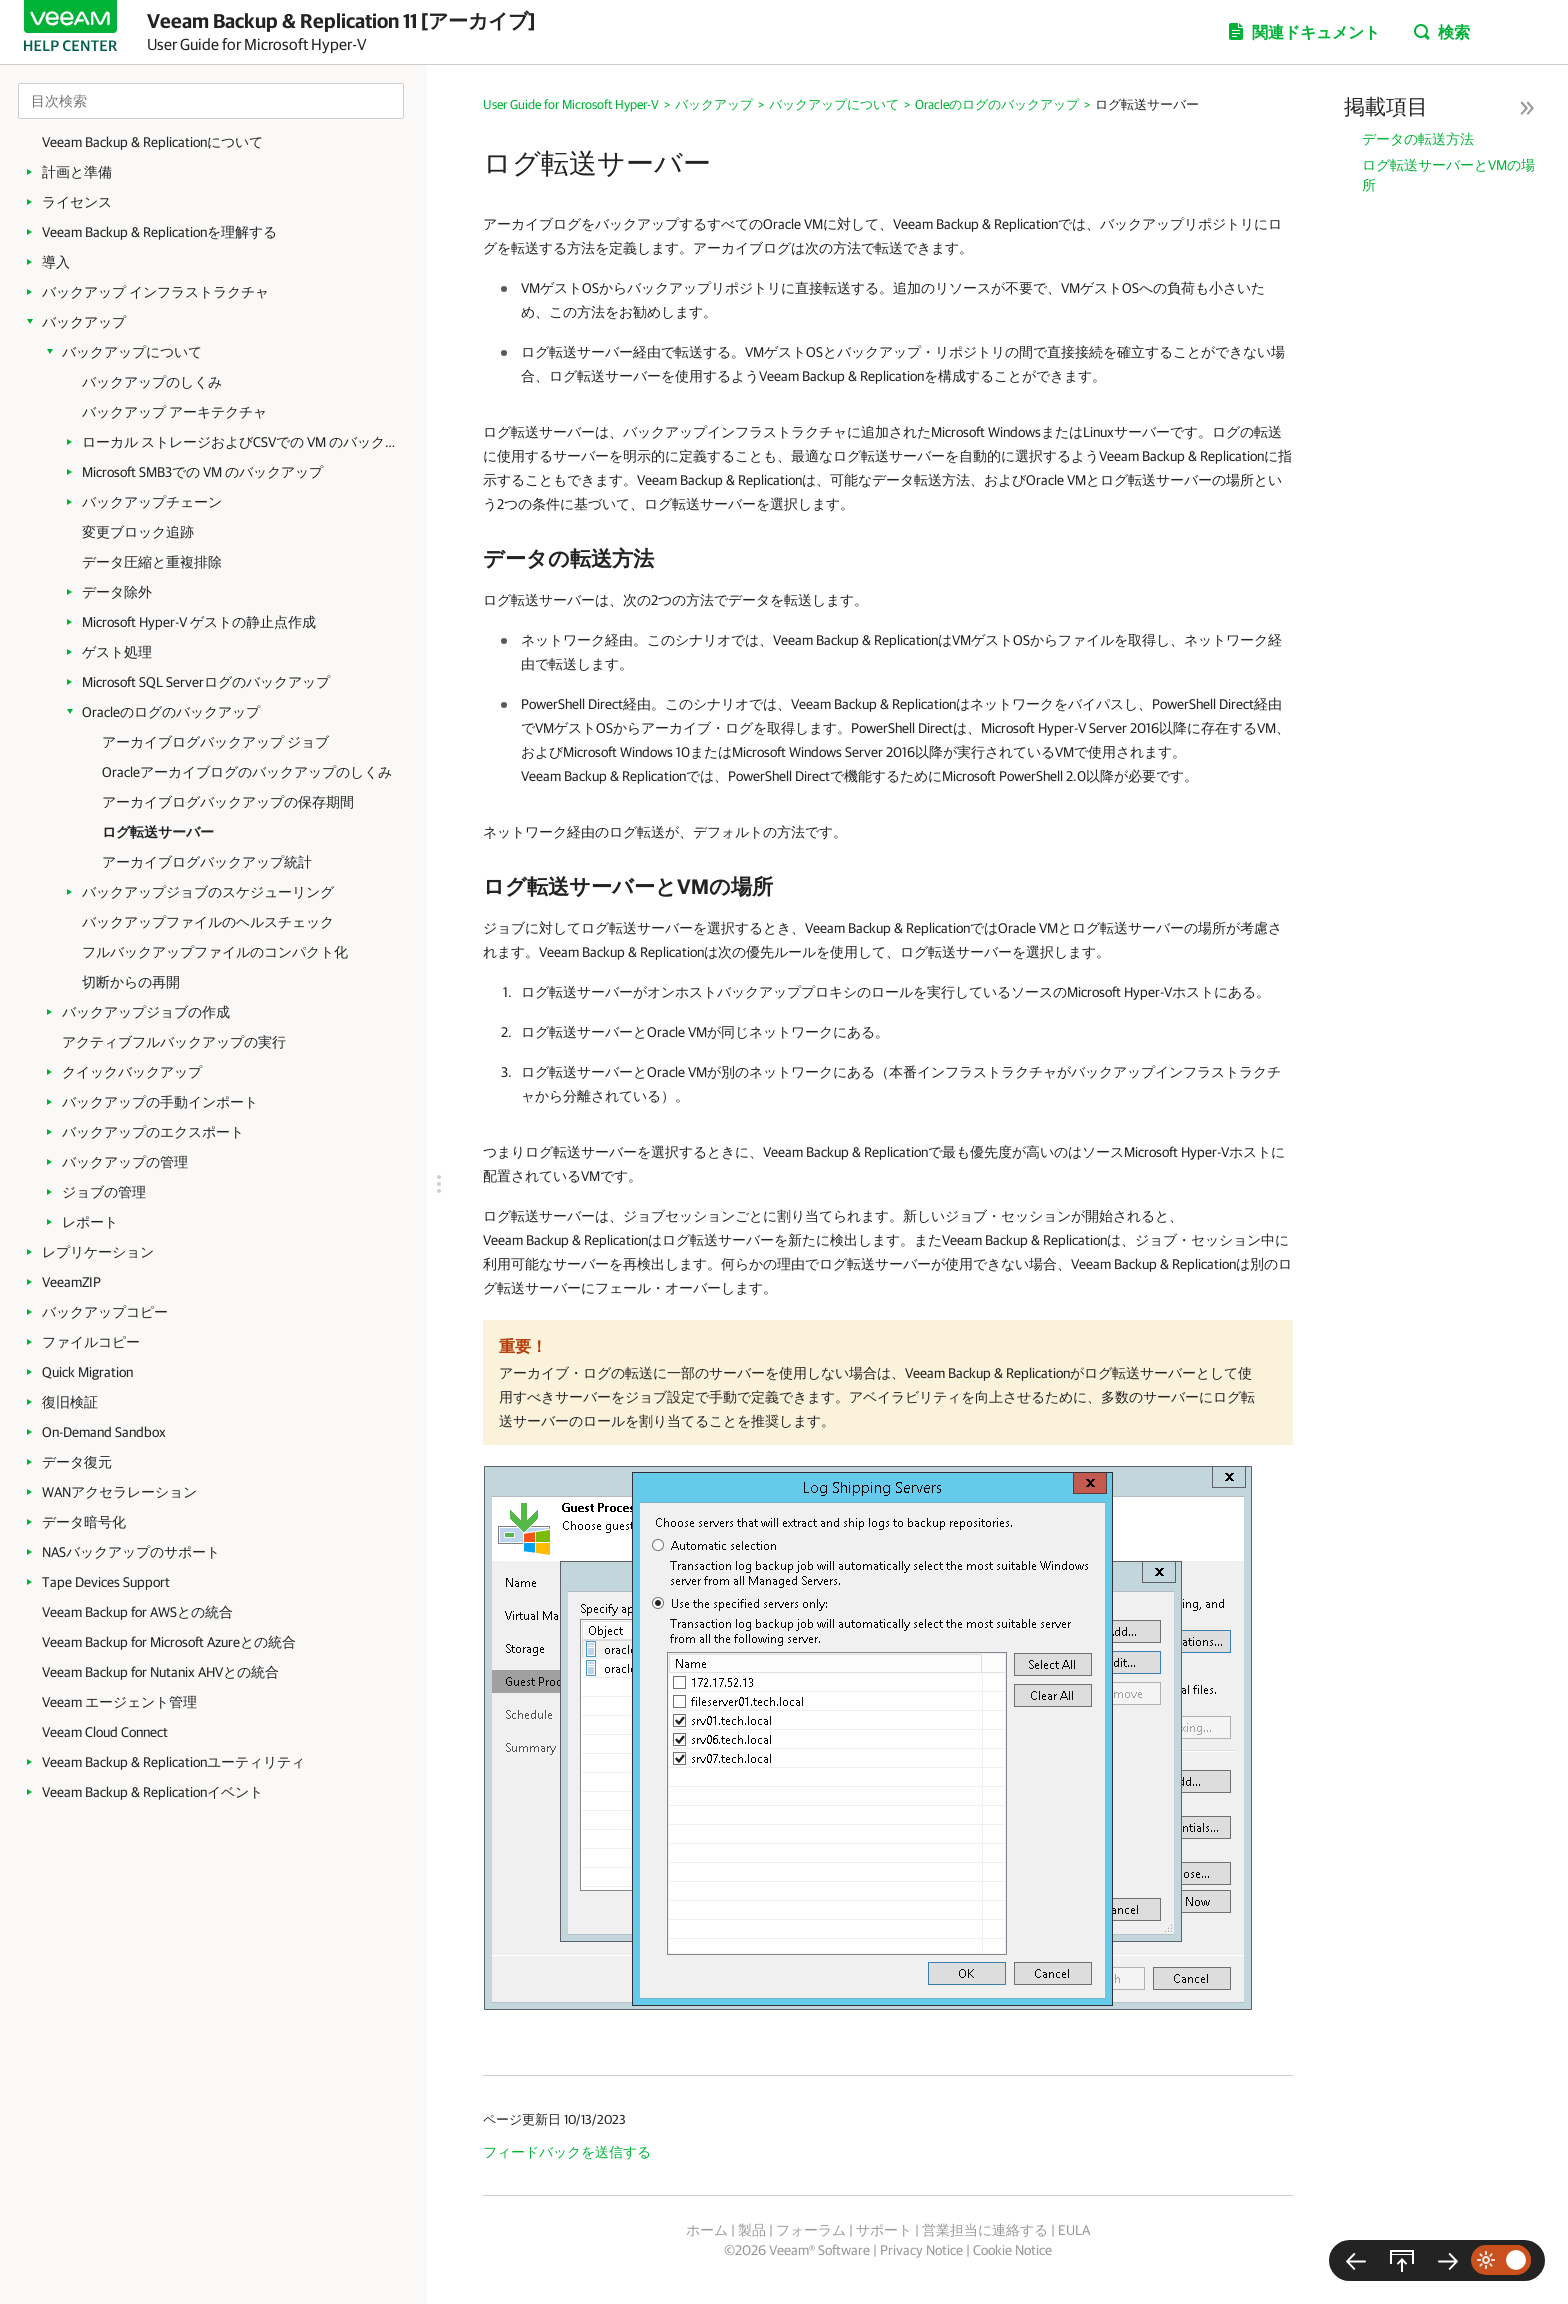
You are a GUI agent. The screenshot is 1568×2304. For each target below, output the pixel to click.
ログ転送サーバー (158, 832)
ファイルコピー (91, 1342)
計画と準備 (77, 172)
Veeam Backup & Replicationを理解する (159, 232)
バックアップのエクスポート (153, 1132)
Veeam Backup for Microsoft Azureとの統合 (169, 1642)
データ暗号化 (84, 1522)
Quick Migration (87, 1372)
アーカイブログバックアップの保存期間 (228, 802)
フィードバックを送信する (567, 2152)
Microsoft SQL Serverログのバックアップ (206, 682)
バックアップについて (132, 352)
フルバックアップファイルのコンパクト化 (215, 952)
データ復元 (77, 1462)
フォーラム (811, 2230)
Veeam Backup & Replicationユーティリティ (173, 1762)
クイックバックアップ (132, 1072)
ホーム (707, 2230)
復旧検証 (70, 1402)
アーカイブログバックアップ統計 (207, 862)
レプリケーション (98, 1252)
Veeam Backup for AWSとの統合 (137, 1612)
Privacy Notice (921, 2250)
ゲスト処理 (117, 652)
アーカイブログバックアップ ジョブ (215, 742)
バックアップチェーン (152, 502)
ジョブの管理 (104, 1192)
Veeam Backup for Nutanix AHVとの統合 (160, 1672)
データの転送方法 (1418, 139)
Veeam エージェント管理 (119, 1702)
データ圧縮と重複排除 (152, 562)
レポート (90, 1222)
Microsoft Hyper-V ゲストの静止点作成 (199, 622)
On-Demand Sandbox (104, 1432)
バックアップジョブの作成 (146, 1012)
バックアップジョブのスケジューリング (208, 892)
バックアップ (84, 322)
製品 (752, 2230)
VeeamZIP (71, 1282)
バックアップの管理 (125, 1162)
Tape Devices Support (106, 1582)
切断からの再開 (131, 982)
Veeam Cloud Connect (105, 1732)
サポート (884, 2230)
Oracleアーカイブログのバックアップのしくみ (247, 772)
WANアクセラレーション (119, 1492)
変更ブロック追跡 (138, 532)
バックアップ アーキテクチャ (174, 412)
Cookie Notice (1012, 2250)
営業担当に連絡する (985, 2230)
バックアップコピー (105, 1312)
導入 (56, 262)
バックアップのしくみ (152, 382)
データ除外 (117, 592)
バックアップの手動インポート (160, 1102)
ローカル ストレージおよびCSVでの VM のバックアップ (244, 442)
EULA (1074, 2230)
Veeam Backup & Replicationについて (152, 142)
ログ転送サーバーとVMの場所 (1448, 175)
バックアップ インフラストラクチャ (155, 292)
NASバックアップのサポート (131, 1552)
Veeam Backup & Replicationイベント (152, 1792)
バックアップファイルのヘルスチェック (208, 922)
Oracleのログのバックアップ (171, 712)
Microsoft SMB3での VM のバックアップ (202, 472)
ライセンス (77, 202)
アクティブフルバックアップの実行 (174, 1042)
